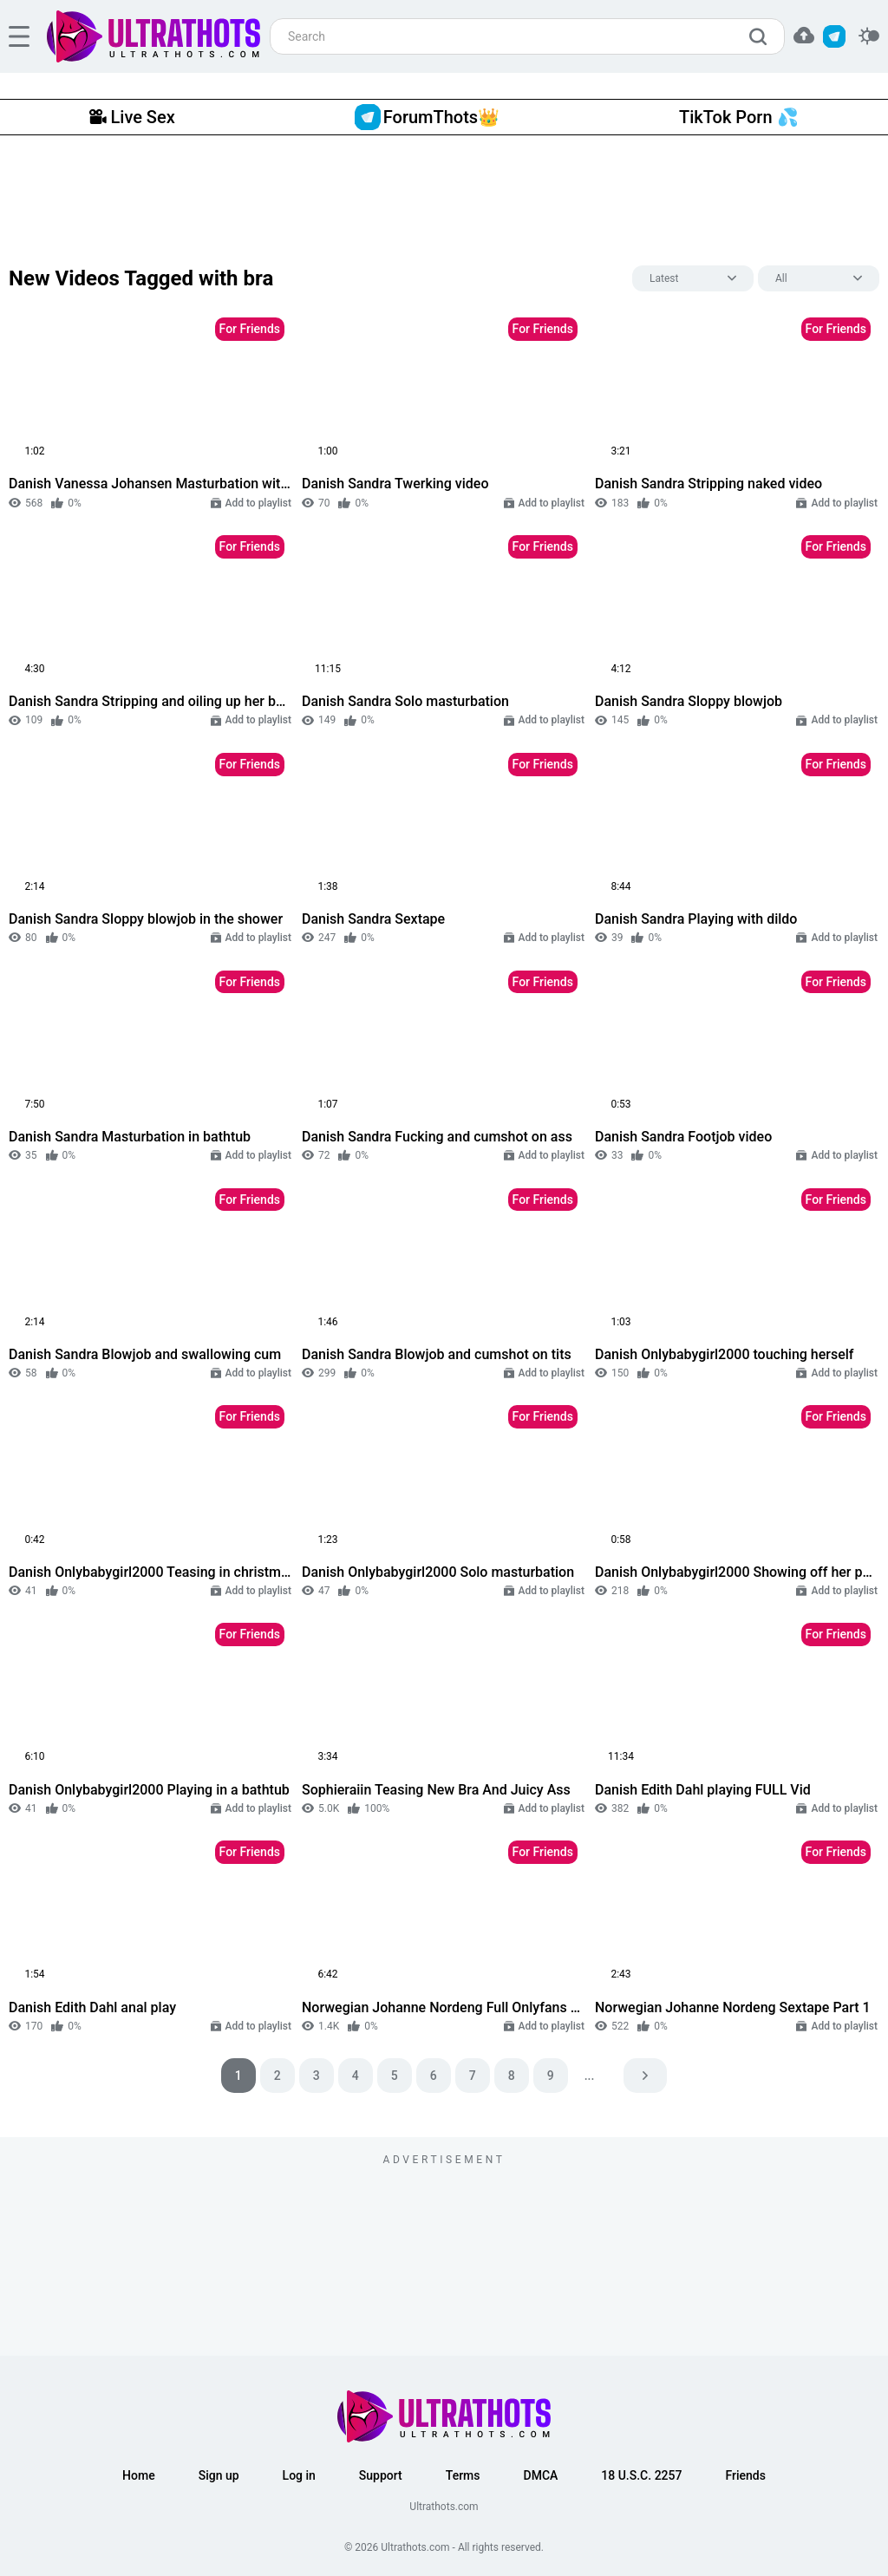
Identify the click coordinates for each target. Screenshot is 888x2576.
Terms (463, 2475)
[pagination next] (645, 2075)
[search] (762, 36)
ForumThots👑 (427, 117)
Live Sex (131, 117)
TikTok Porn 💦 (738, 117)
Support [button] (380, 2475)
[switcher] (869, 37)
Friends (745, 2475)
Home (138, 2475)
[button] (803, 35)
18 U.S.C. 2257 (641, 2475)
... (589, 2075)
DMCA (541, 2475)
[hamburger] (19, 36)
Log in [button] (299, 2475)
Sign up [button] (219, 2475)
